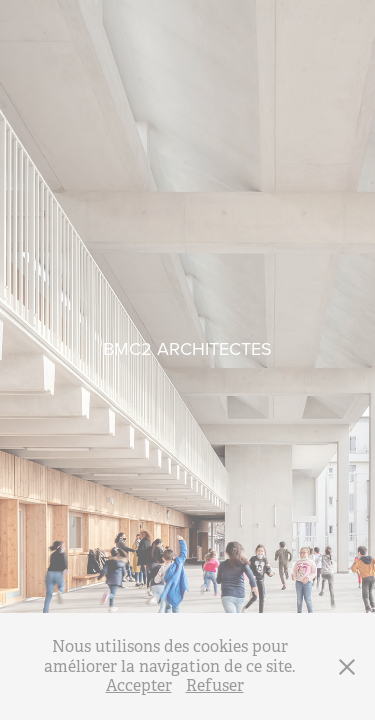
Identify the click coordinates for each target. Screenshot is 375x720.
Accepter (139, 685)
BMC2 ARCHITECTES (187, 348)
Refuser (215, 685)
